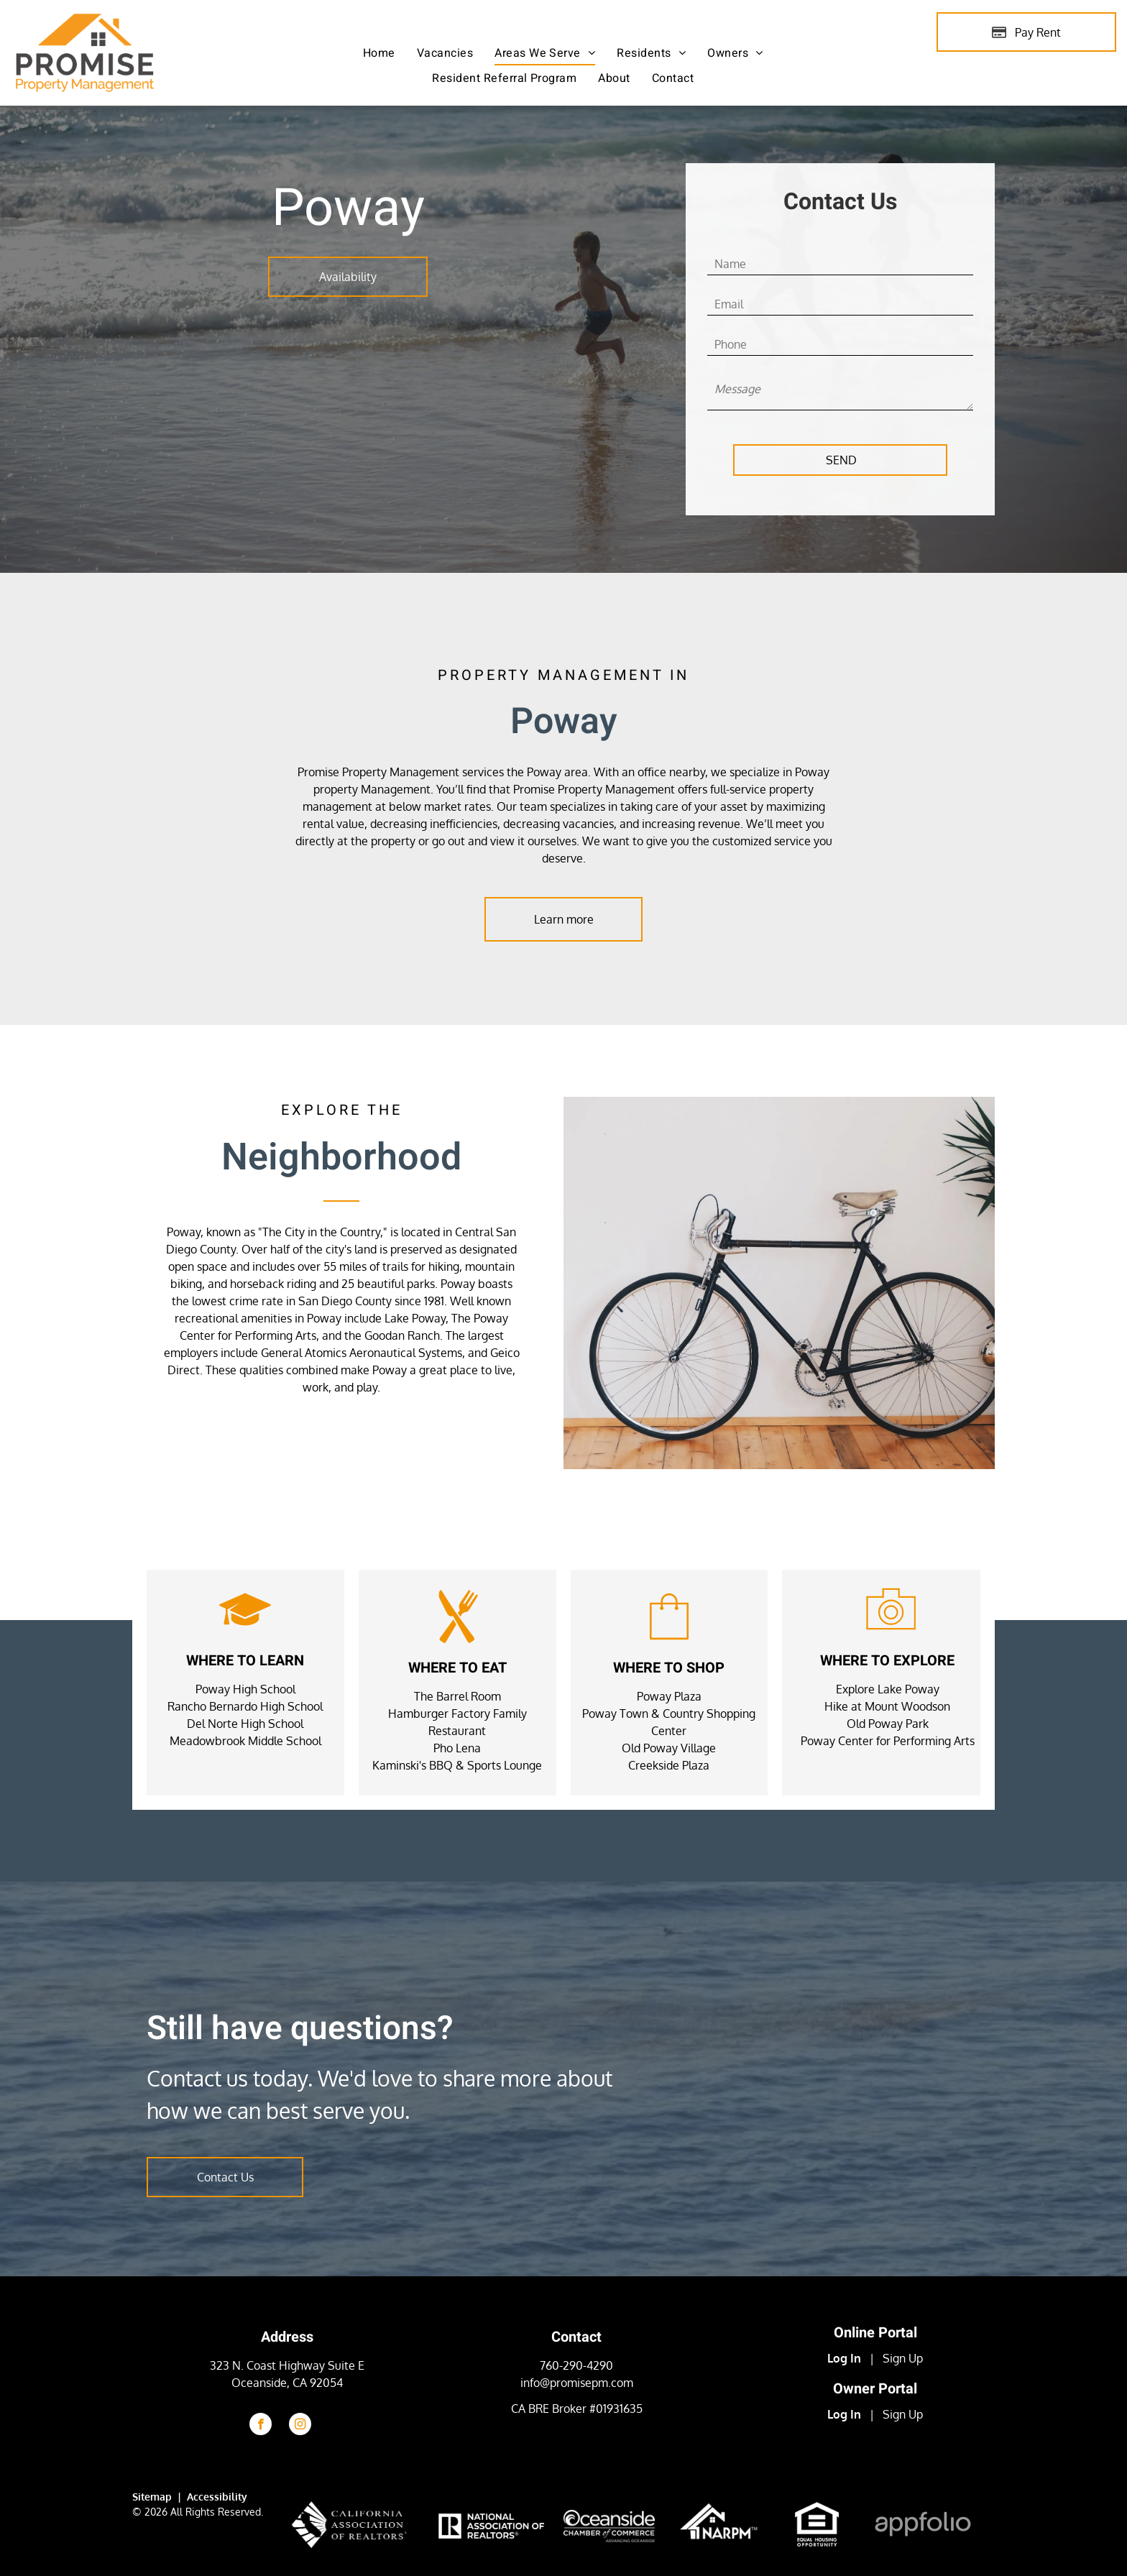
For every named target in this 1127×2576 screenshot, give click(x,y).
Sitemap (152, 2496)
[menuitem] (379, 53)
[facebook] (260, 2426)
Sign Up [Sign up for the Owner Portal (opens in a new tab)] (903, 2414)
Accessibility (217, 2496)
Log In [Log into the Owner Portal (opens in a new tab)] (844, 2414)
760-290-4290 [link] (576, 2365)
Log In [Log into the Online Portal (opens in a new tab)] (844, 2358)
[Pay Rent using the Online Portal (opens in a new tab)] (1026, 32)
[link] (817, 2510)
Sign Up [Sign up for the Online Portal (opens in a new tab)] (903, 2358)
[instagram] (300, 2426)
